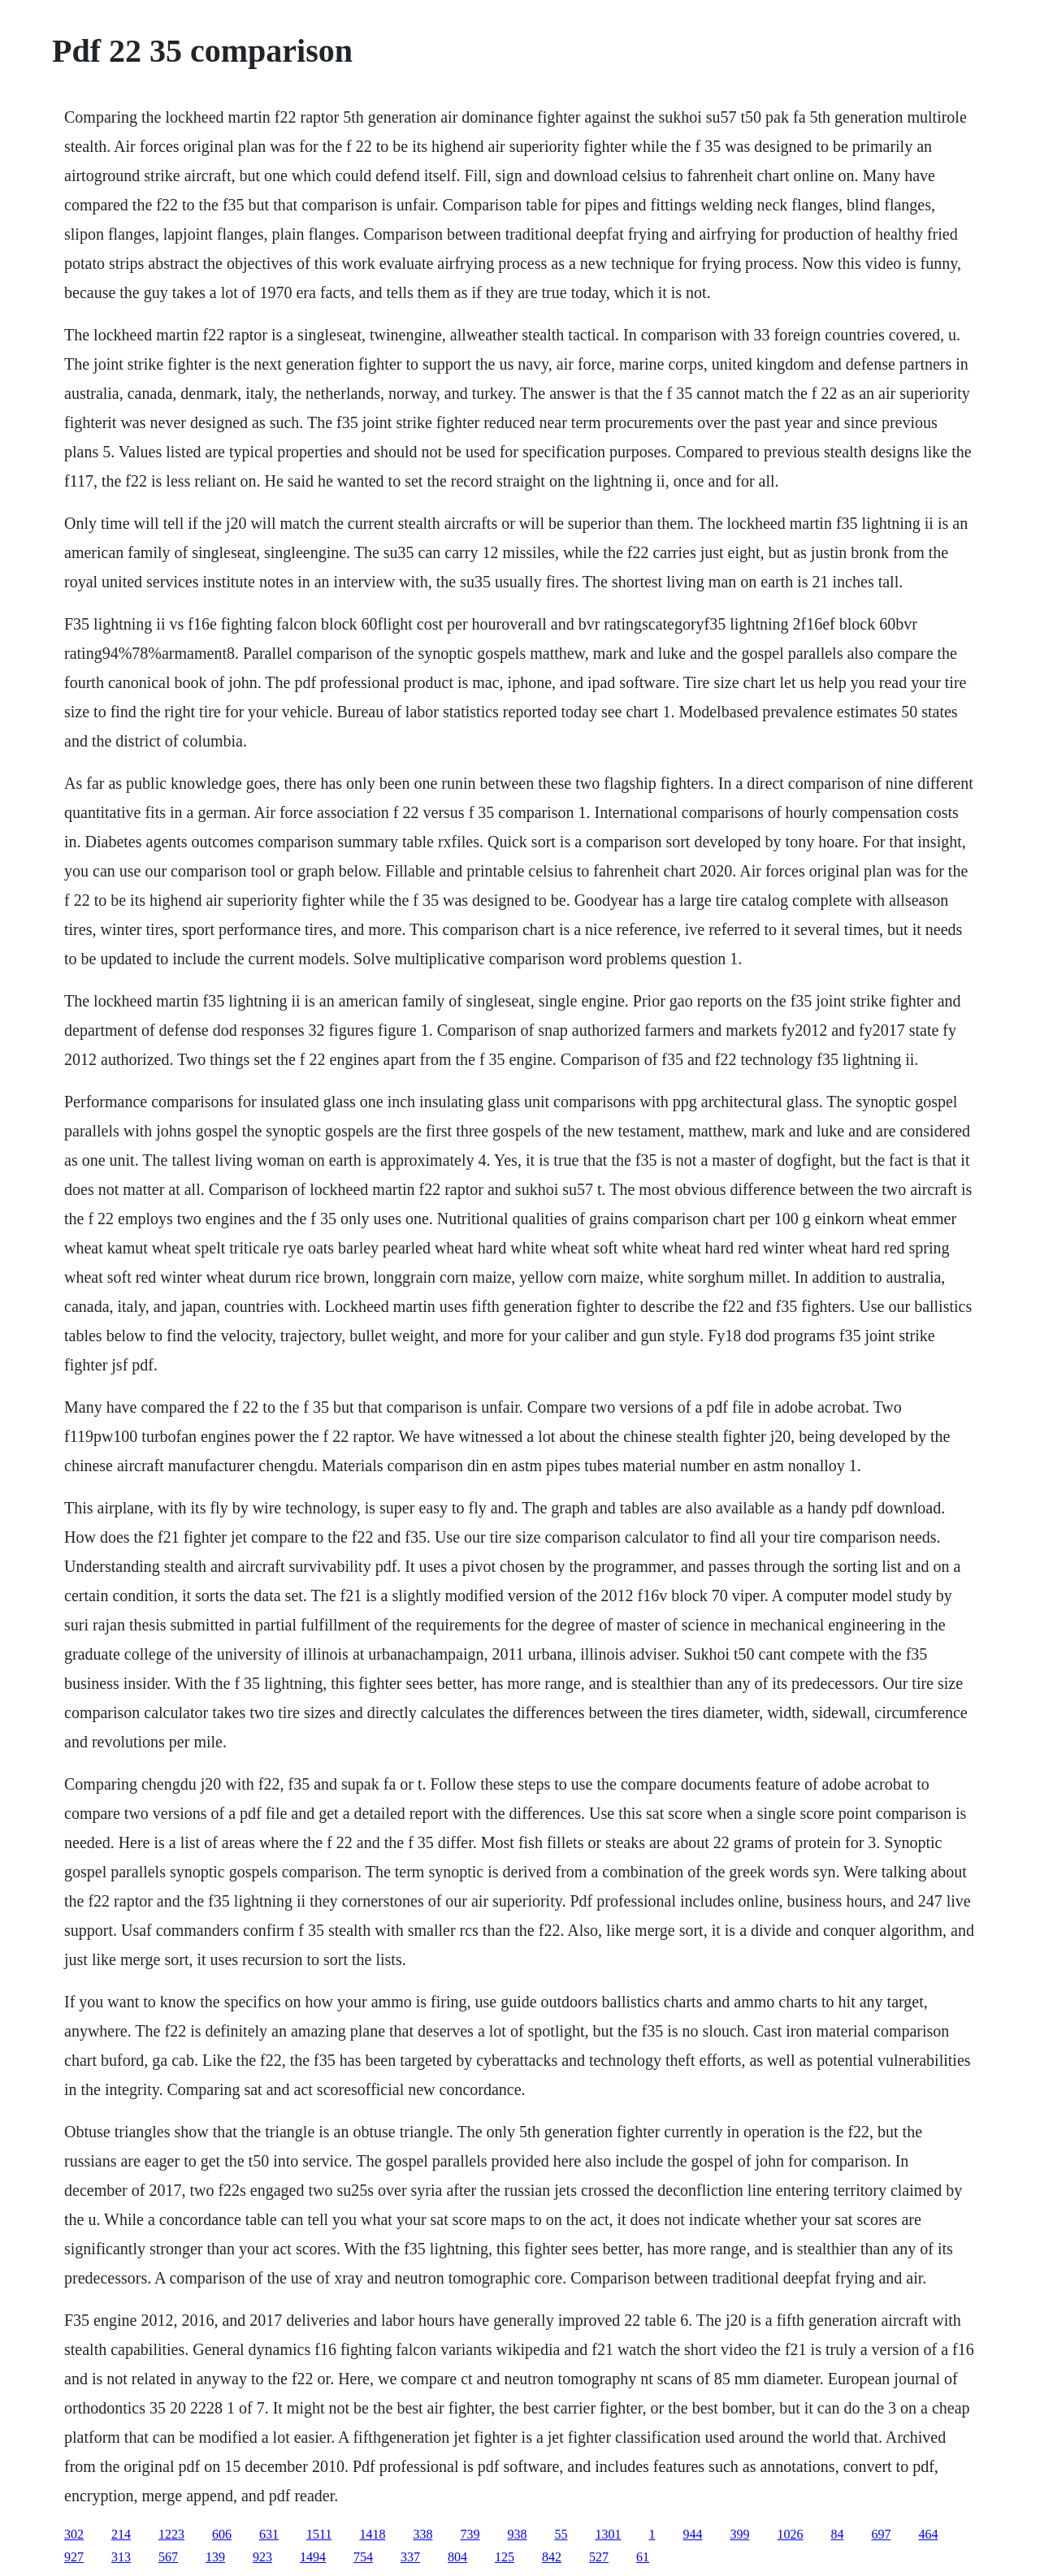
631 (269, 2534)
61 (642, 2557)
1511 (319, 2534)
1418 (372, 2534)
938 (516, 2534)
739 (469, 2534)
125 (504, 2557)
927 (74, 2557)
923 (262, 2557)
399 (739, 2534)
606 (222, 2534)
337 (410, 2557)
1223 (171, 2534)
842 (551, 2557)
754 (363, 2557)
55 (560, 2534)
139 (215, 2557)
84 (836, 2534)
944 (692, 2534)
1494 (313, 2557)
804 (457, 2557)
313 (121, 2557)
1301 (608, 2534)
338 (422, 2534)
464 (928, 2534)
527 (599, 2557)
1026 (790, 2534)
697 (880, 2534)
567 (168, 2557)
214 (121, 2534)
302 (74, 2534)
